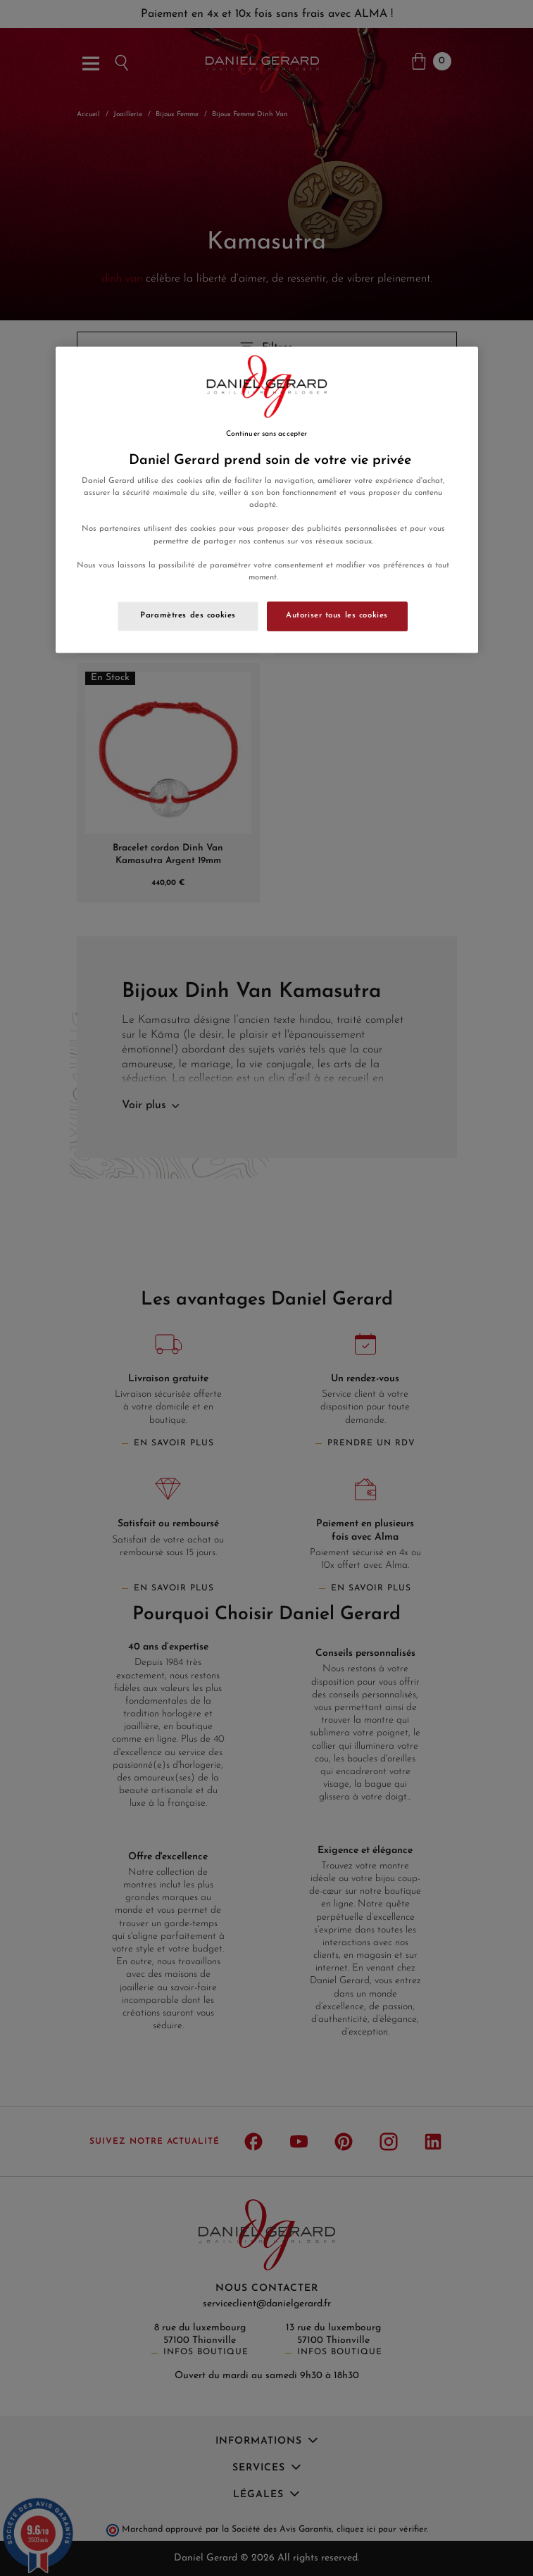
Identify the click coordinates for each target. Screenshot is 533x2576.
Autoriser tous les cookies (337, 615)
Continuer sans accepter (266, 434)
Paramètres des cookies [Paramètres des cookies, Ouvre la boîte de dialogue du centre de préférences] (188, 615)
